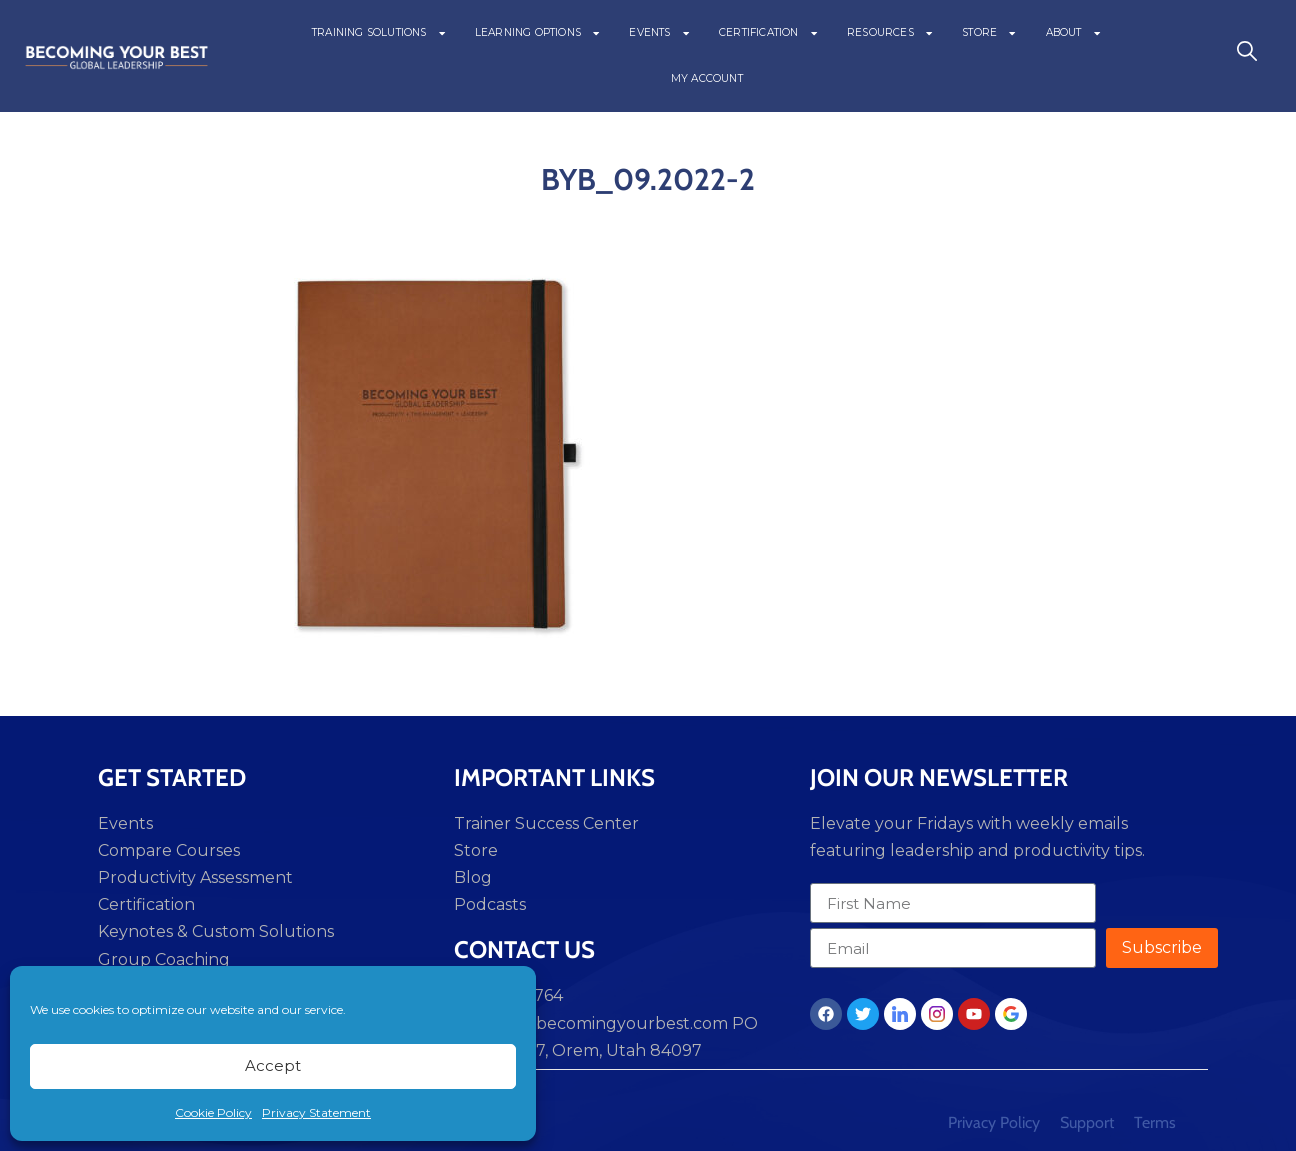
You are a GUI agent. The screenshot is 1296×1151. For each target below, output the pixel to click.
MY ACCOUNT (707, 78)
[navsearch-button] (1247, 56)
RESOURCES (890, 33)
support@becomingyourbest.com (591, 1023)
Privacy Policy (994, 1122)
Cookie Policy (213, 1112)
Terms (1155, 1122)
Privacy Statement (316, 1112)
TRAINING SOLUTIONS (379, 33)
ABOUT (1074, 33)
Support (1087, 1122)
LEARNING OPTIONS (538, 33)
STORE (989, 33)
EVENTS (660, 33)
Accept (273, 1065)
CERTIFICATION (769, 33)
